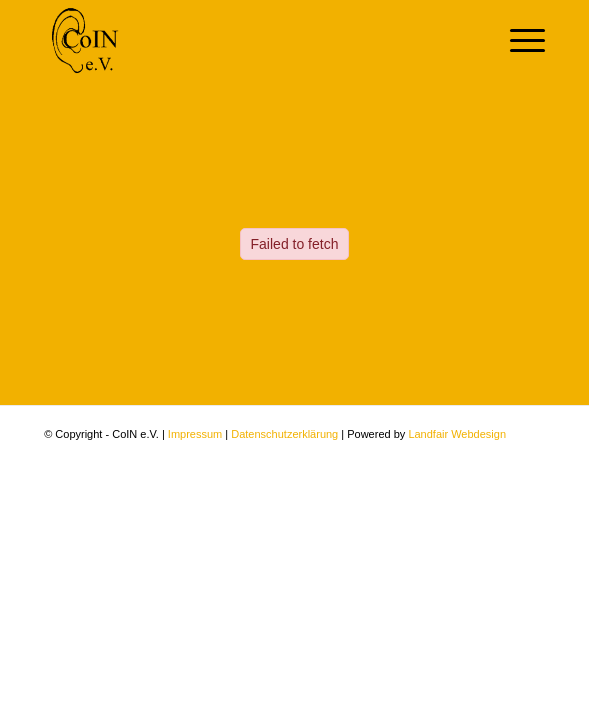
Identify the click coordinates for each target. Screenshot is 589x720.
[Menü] (517, 41)
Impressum (195, 434)
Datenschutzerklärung (284, 434)
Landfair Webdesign (457, 434)
